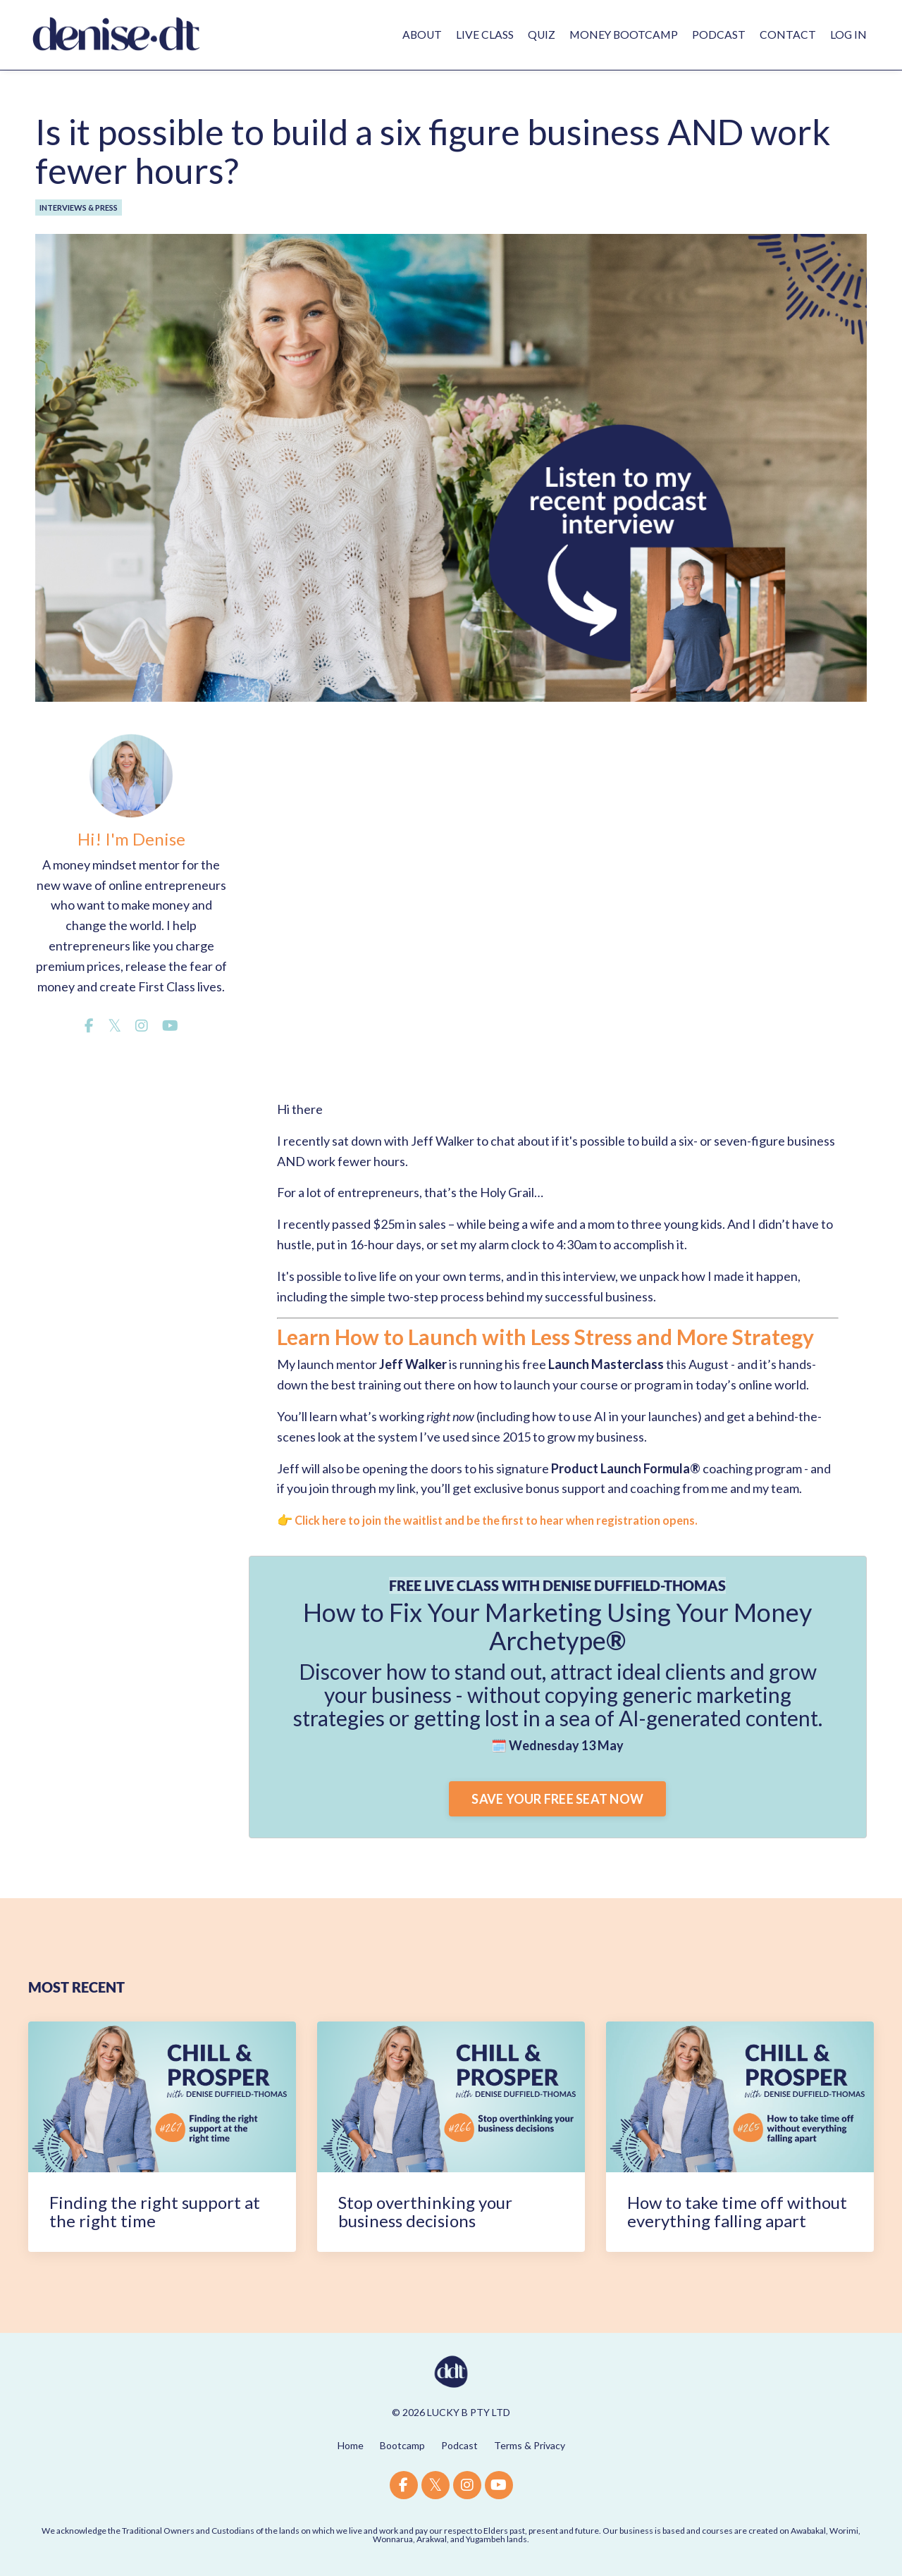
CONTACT (787, 34)
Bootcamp (402, 2445)
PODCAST (718, 34)
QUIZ (538, 34)
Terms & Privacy (529, 2445)
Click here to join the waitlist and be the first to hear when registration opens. (513, 1520)
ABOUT (417, 34)
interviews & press (78, 206)
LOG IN (848, 34)
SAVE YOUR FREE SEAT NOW (557, 1798)
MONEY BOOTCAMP (621, 34)
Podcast (459, 2445)
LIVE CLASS (480, 34)
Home (351, 2445)
